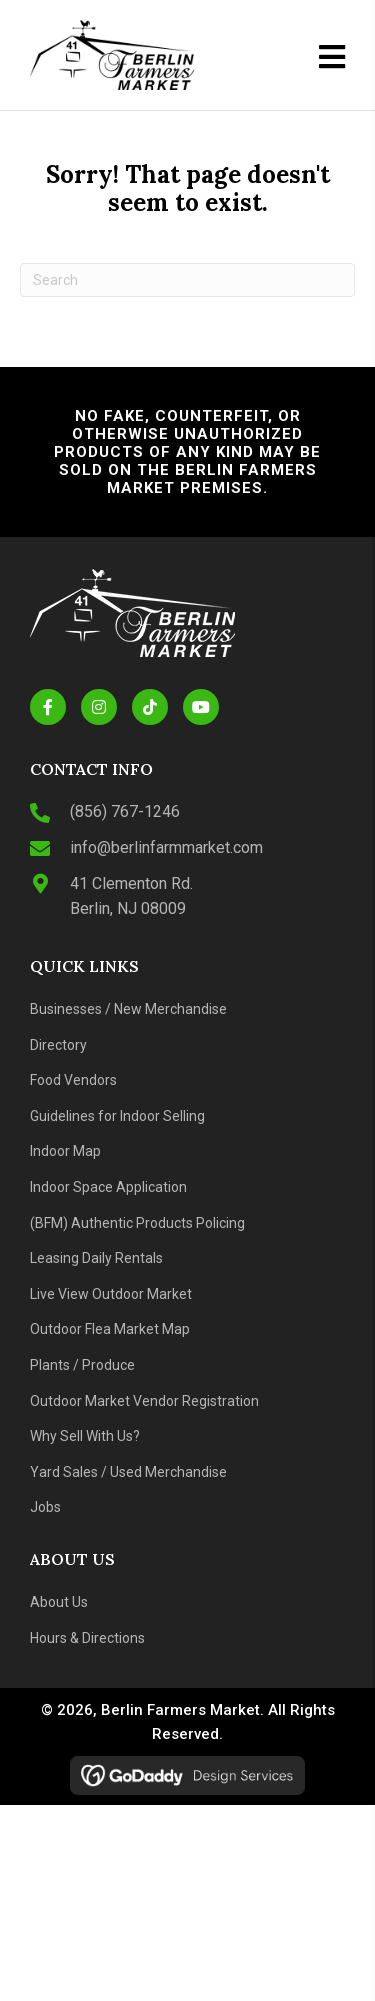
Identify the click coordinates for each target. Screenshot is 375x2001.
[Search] (187, 280)
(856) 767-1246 (125, 811)
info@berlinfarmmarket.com (166, 847)
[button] (48, 707)
